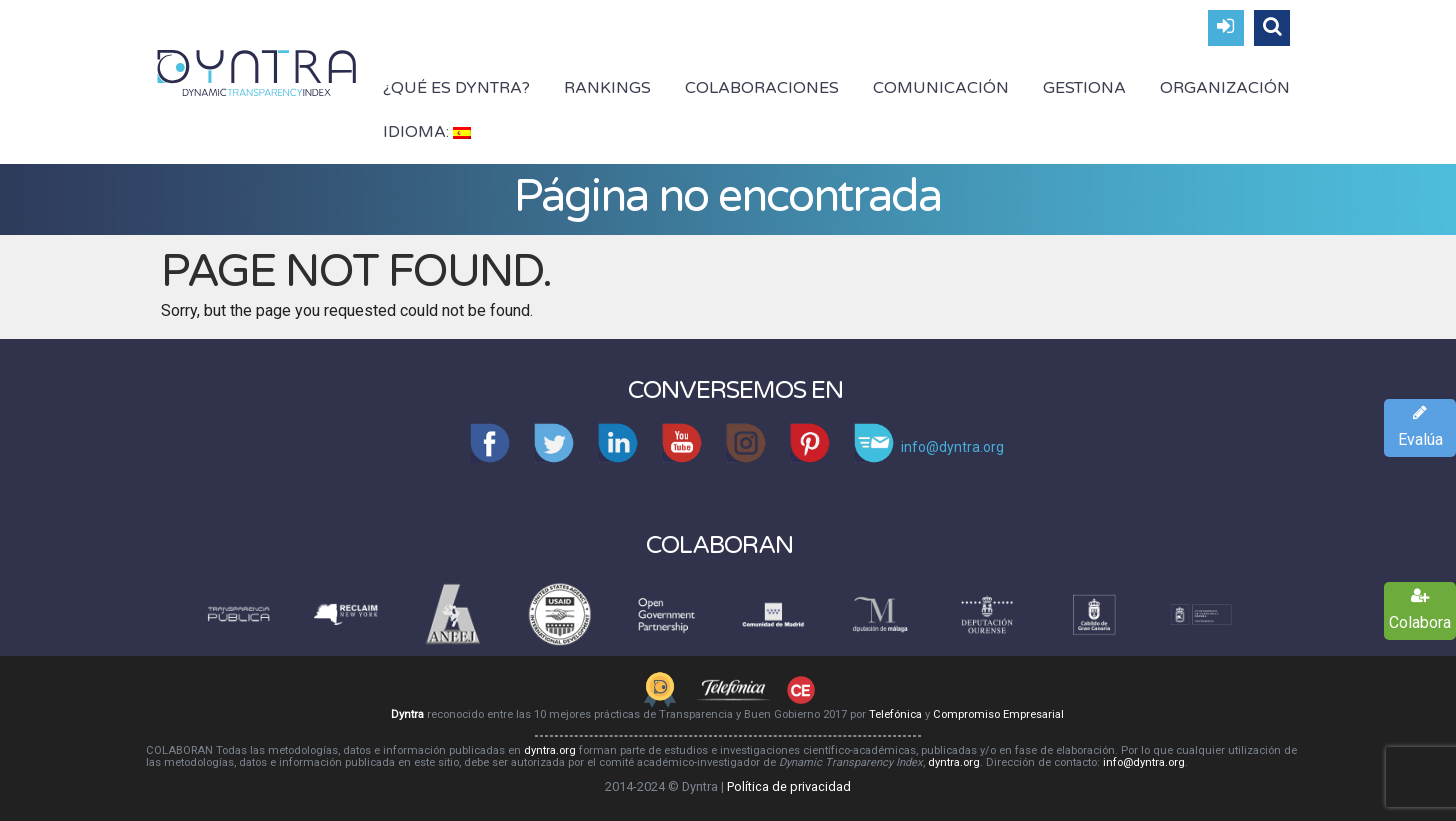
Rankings (607, 88)
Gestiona (1084, 88)
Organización (1225, 88)
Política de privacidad (789, 786)
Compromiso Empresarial (998, 714)
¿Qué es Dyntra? (456, 88)
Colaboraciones (762, 88)
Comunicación (941, 88)
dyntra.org (550, 750)
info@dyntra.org (1144, 762)
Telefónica (895, 714)
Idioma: (427, 132)
